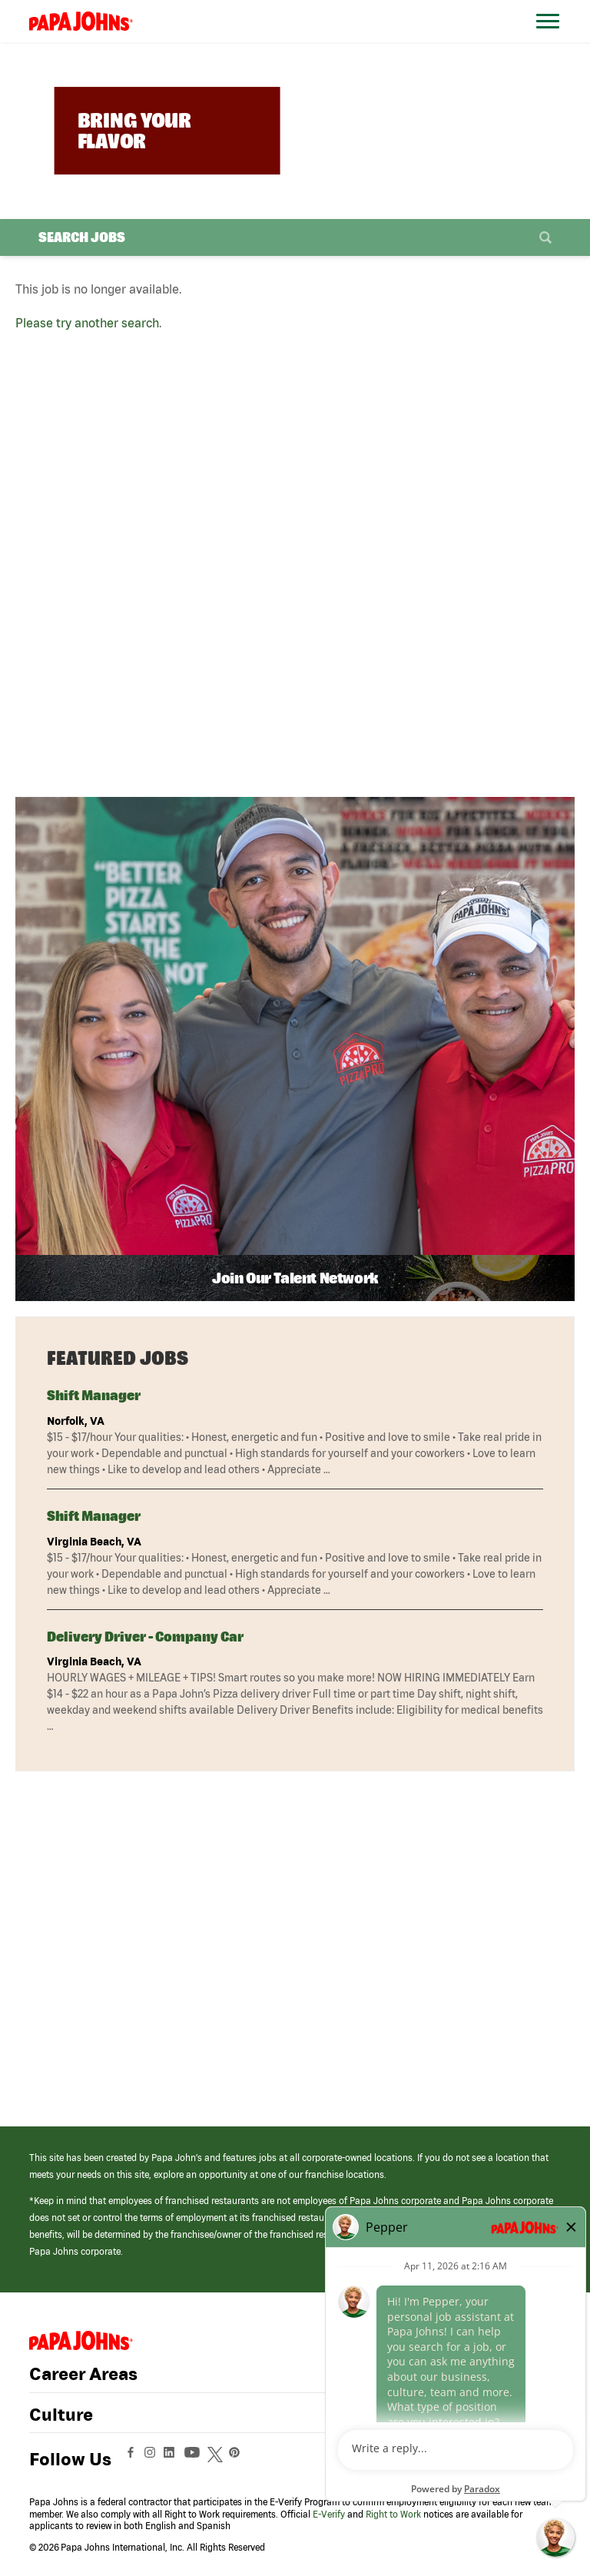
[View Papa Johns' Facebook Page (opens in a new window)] (132, 2459)
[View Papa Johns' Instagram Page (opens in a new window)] (151, 2459)
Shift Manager (94, 1395)
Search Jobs (81, 237)
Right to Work (393, 2514)
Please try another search (87, 323)
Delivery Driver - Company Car (145, 1636)
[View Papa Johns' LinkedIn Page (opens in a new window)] (172, 2459)
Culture (61, 2415)
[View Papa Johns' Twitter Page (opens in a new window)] (217, 2459)
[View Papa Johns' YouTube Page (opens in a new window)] (195, 2459)
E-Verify (329, 2514)
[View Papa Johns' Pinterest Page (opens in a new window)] (238, 2459)
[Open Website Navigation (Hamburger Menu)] (550, 39)
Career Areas (83, 2374)
